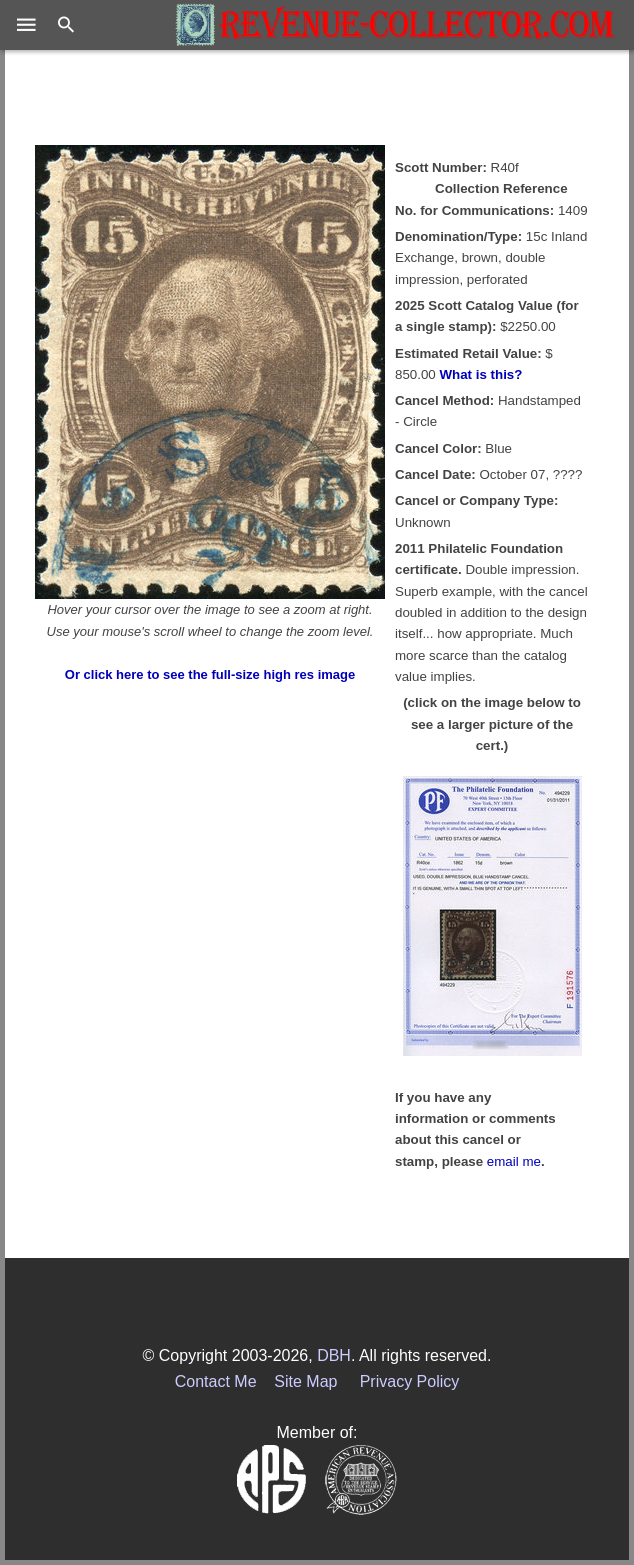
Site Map (305, 1381)
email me (514, 1161)
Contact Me (216, 1381)
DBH (334, 1355)
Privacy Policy (410, 1381)
